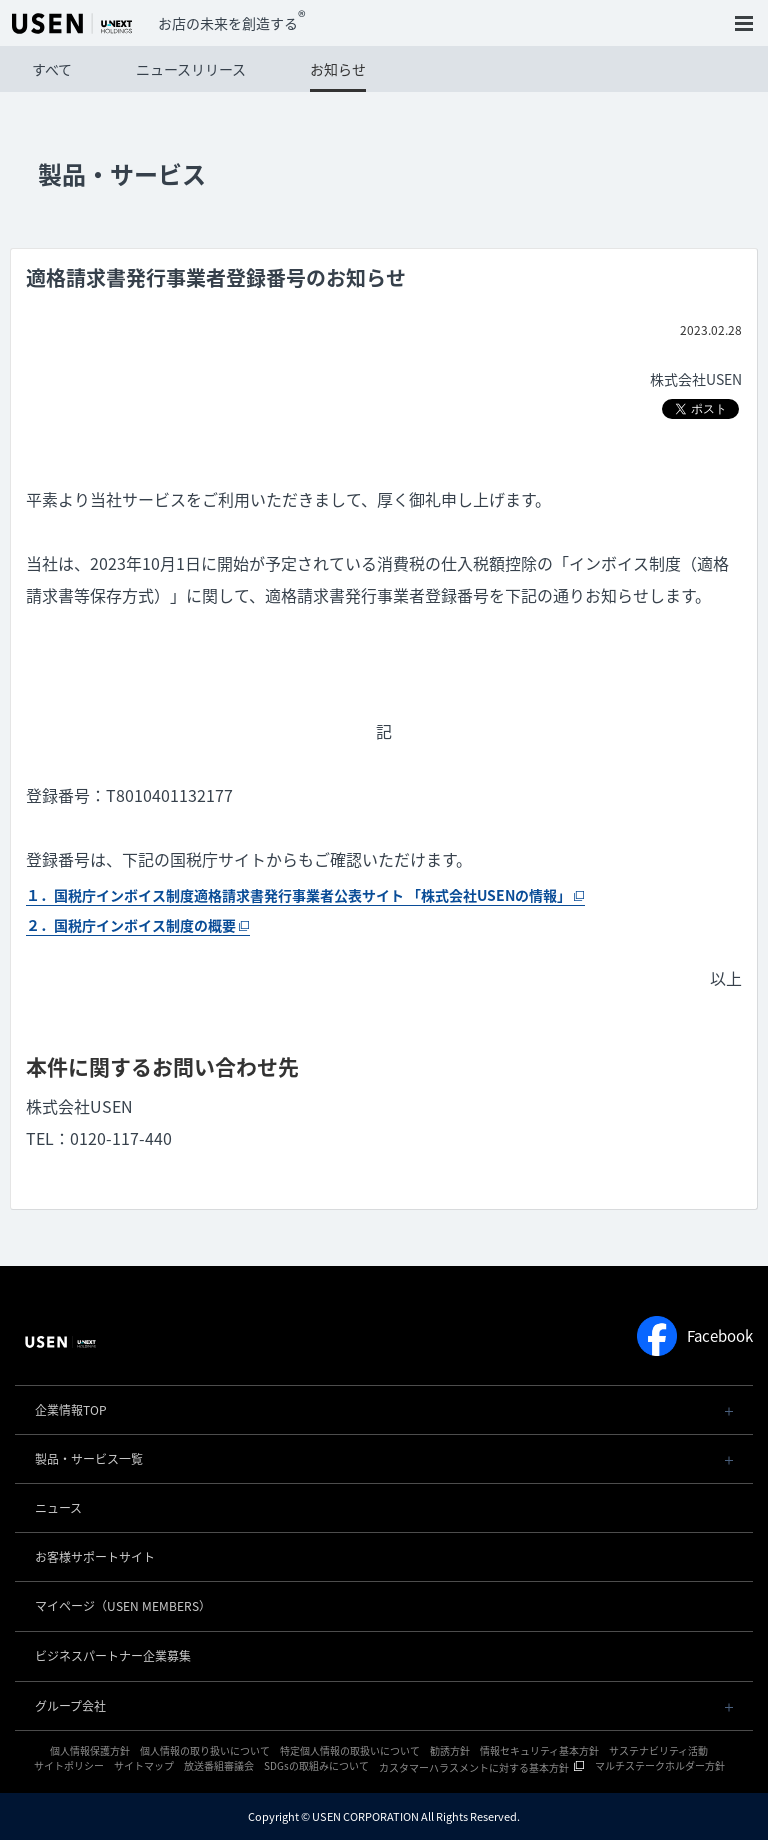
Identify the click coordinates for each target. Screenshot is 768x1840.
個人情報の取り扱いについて (205, 1750)
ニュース (58, 1508)
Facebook (695, 1336)
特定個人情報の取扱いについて (350, 1750)
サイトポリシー (69, 1765)
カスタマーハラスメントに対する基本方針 (474, 1767)
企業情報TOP (71, 1410)
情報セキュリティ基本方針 (539, 1750)
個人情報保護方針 (90, 1750)
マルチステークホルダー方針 (660, 1765)
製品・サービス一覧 (89, 1459)
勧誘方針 (450, 1750)
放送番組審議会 (219, 1765)
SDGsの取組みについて (316, 1765)
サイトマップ (144, 1765)
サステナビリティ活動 (658, 1750)
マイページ (123, 1606)
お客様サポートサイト (95, 1557)
